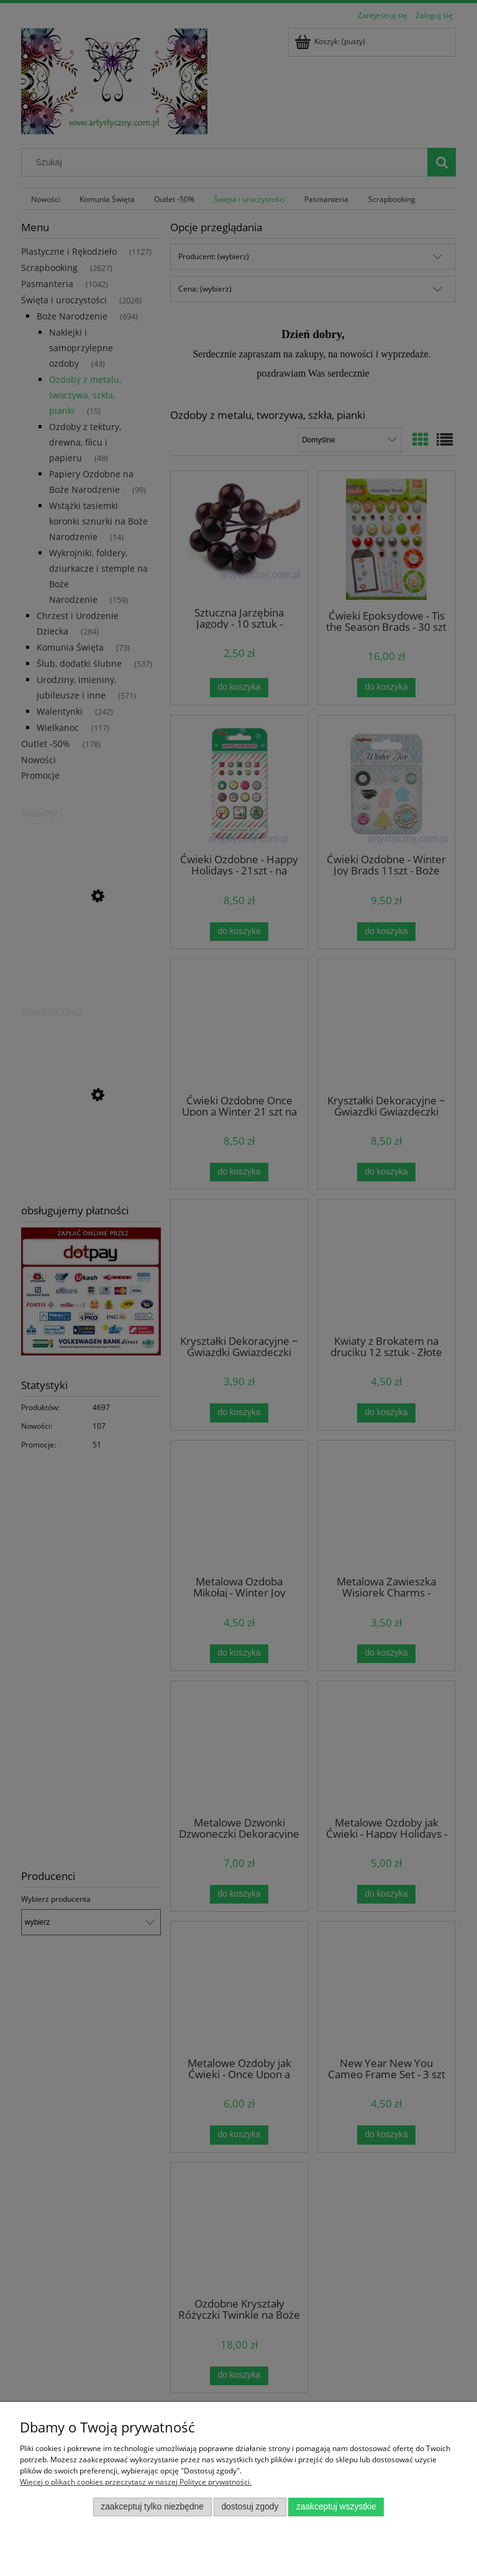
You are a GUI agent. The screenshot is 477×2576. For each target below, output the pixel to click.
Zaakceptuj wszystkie (336, 2506)
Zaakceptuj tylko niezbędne (152, 2506)
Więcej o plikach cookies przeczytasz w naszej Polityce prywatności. (136, 2482)
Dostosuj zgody (249, 2506)
